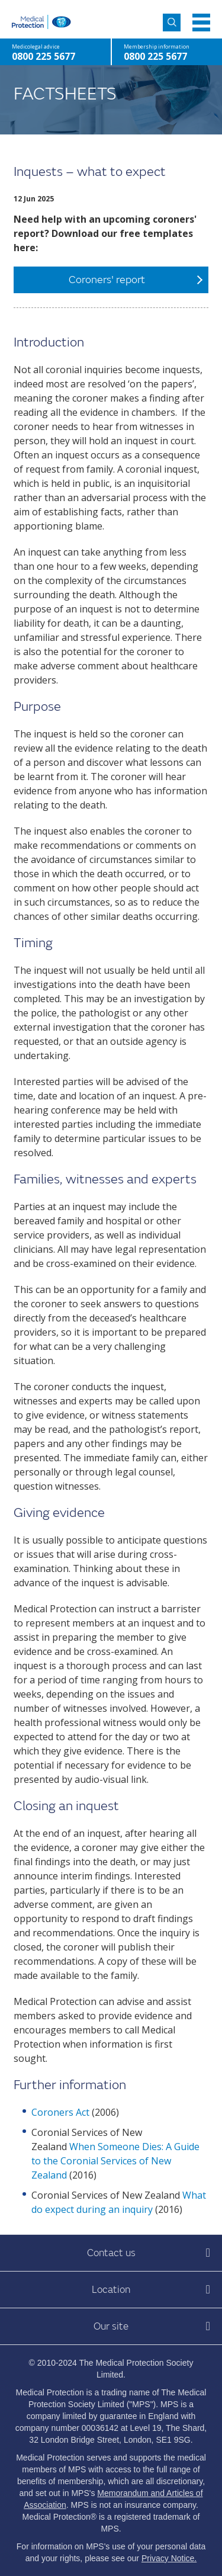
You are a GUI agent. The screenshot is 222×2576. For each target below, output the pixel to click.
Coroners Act (60, 2112)
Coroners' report (107, 280)
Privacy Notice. (169, 2558)
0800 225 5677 (155, 56)
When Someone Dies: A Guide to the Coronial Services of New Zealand (115, 2161)
